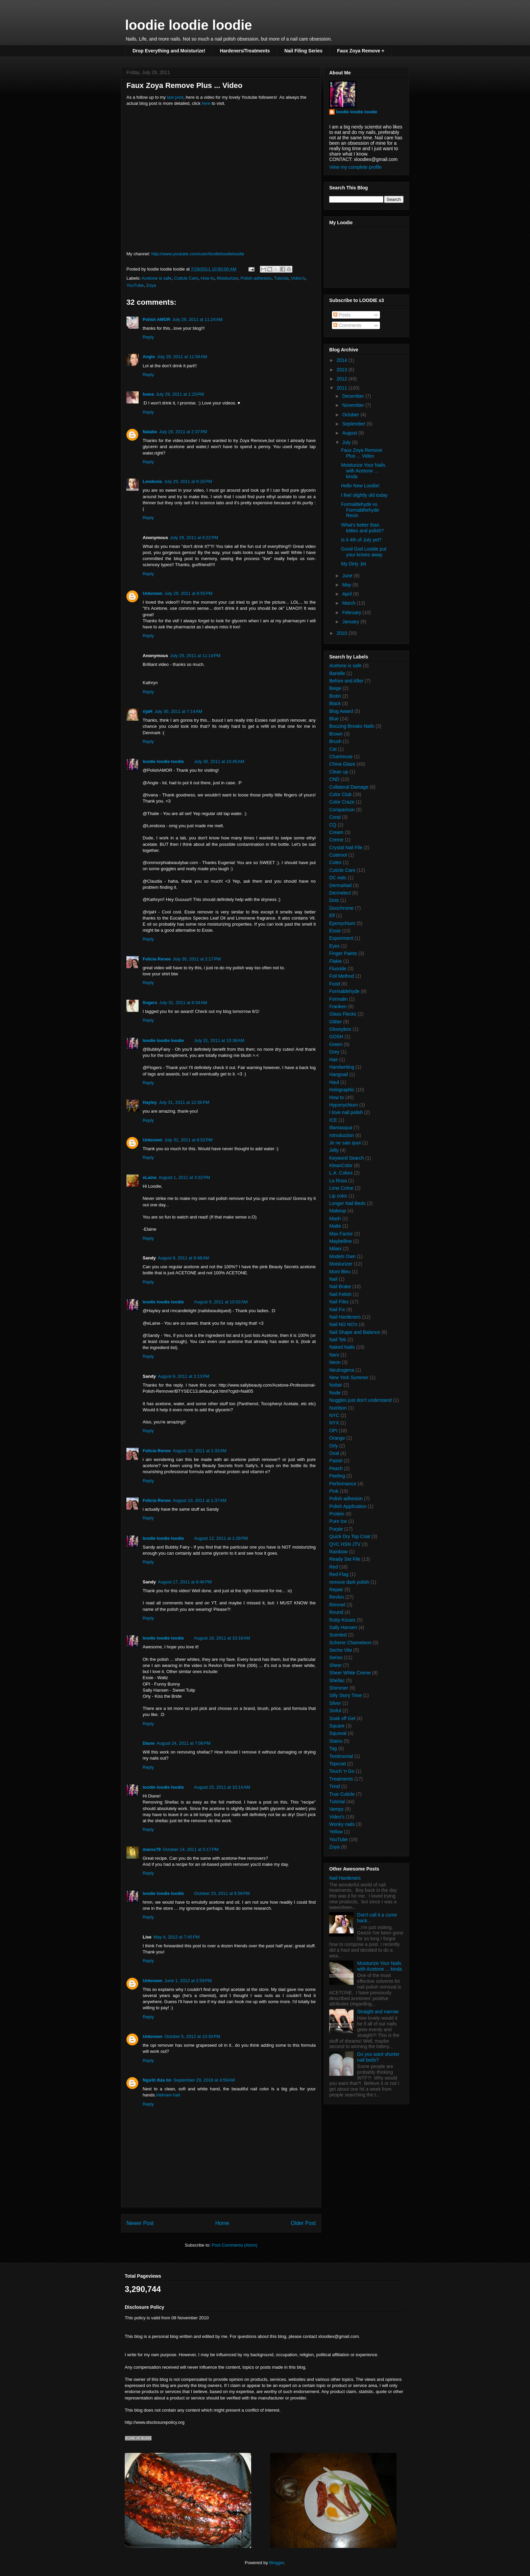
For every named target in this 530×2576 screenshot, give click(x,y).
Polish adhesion (256, 278)
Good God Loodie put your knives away (363, 551)
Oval (334, 1453)
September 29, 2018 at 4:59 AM (204, 2080)
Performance (342, 1483)
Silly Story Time (345, 1695)
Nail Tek (337, 1339)
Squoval (337, 1733)
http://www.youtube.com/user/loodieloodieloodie (197, 253)
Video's (298, 278)
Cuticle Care (186, 278)
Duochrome (341, 908)
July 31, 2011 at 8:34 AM (183, 1002)
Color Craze (342, 802)
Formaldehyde (344, 991)
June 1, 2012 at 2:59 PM (188, 1980)
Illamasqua (340, 1127)
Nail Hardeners (345, 1317)
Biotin (335, 696)
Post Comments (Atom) (234, 2245)
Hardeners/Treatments (245, 50)
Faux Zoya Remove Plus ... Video (361, 453)
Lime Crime (341, 1188)
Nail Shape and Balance (354, 1332)
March (349, 603)
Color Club (340, 794)
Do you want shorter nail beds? (378, 2057)
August (350, 433)
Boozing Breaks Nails (351, 726)
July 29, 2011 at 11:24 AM (197, 319)
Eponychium (342, 923)
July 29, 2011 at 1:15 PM (180, 394)
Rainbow (338, 1551)
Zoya (151, 285)
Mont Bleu (340, 1271)
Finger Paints (343, 953)
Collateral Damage (348, 787)
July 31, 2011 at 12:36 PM (184, 1102)
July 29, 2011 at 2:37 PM (183, 431)
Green (335, 1044)
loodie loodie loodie (188, 25)
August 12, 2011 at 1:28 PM (221, 1538)
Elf (332, 915)
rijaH (147, 711)
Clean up (338, 771)
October (351, 414)
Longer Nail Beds (347, 1203)
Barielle (337, 673)
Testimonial (341, 1756)
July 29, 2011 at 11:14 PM (195, 655)
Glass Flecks (342, 1014)
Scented (337, 1635)
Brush (335, 741)
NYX (334, 1422)
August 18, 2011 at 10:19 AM (222, 1638)
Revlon (336, 1597)
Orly (333, 1445)
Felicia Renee (157, 958)
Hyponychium (343, 1105)
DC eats (337, 877)
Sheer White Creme (350, 1672)
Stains (335, 1741)
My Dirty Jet (353, 563)
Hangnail (338, 1074)
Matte (335, 1226)
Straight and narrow (378, 2011)
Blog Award (341, 711)
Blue (334, 718)
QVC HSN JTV (345, 1544)
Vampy (336, 1809)
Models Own (342, 1256)
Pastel (335, 1460)
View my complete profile (355, 167)
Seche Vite (340, 1650)
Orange (337, 1438)
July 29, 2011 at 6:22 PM (194, 537)
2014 (342, 360)
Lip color (338, 1196)
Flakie (335, 961)
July (347, 442)
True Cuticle (342, 1794)
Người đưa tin (157, 2080)
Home (222, 2223)
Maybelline (340, 1241)
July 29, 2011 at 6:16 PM (188, 481)
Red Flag (338, 1574)
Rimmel (337, 1604)
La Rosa (338, 1180)
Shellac (337, 1680)
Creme (336, 839)
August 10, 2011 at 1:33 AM (199, 1450)
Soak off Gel (342, 1718)
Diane (148, 1743)
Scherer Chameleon (350, 1642)
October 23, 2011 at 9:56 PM (222, 1893)
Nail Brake (340, 1286)
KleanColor (341, 1165)
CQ (332, 825)
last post (175, 97)
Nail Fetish (340, 1294)
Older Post (303, 2223)
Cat (333, 749)
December (353, 396)
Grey (334, 1051)
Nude (334, 1392)
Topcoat (337, 1763)
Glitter (335, 1021)
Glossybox (340, 1029)
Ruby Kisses (342, 1620)
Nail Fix (337, 1309)
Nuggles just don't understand (360, 1400)
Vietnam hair (168, 2094)
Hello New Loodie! (360, 485)
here (206, 103)
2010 (342, 633)
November (353, 405)
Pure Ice (338, 1521)
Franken (337, 1006)
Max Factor (341, 1233)
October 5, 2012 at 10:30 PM (192, 2036)
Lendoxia (152, 481)
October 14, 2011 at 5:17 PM (190, 1849)
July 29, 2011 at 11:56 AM (182, 356)
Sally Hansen (343, 1627)
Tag (333, 1748)
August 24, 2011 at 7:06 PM (183, 1743)
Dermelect (340, 893)
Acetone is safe (157, 278)
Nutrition (338, 1408)
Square (336, 1725)
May (347, 584)
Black (335, 703)
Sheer (335, 1665)
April (347, 594)
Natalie (150, 431)
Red (333, 1567)
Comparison (342, 809)
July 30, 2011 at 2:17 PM (197, 958)
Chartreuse (341, 756)
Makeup (337, 1210)
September (354, 423)
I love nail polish (346, 1112)
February (352, 612)
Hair (333, 1059)
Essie (335, 930)
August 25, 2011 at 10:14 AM (222, 1787)
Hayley (150, 1102)
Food (334, 984)
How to (207, 278)
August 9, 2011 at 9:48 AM (183, 1257)
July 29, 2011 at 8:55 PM (189, 593)
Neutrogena (341, 1370)
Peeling (337, 1476)
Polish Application (347, 1506)
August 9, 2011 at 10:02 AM (221, 1301)
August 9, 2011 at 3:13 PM (183, 1376)
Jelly (334, 1150)
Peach (336, 1468)
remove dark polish (349, 1582)
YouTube (135, 285)
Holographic (342, 1089)
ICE (333, 1120)
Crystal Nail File (345, 847)
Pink (333, 1491)
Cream (336, 832)
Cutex (335, 862)
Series (336, 1657)
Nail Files (339, 1301)
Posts (342, 315)
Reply (148, 337)
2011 (342, 388)
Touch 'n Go (341, 1771)
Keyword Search (346, 1158)
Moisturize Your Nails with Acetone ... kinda (363, 470)
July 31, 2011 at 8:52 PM (189, 1139)
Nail (333, 1279)
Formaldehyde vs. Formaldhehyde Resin (360, 510)
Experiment (341, 938)
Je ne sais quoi (345, 1142)
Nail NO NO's (343, 1324)
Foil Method (341, 976)
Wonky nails (342, 1824)
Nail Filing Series (303, 50)
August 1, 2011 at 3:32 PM (184, 1177)
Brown (336, 734)
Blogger (276, 2562)
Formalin (338, 999)
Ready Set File (344, 1559)
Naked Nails (342, 1347)
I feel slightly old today (364, 495)
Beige (335, 688)
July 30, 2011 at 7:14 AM (178, 711)
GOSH (336, 1036)
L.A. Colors (341, 1173)
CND (334, 779)
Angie (149, 356)
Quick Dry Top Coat (349, 1536)
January (351, 621)
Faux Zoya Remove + (360, 50)
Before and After (346, 680)
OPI (333, 1430)
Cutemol (338, 855)
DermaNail (340, 885)
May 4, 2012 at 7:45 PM (176, 1937)
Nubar (335, 1385)
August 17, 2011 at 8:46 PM (185, 1581)
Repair (336, 1589)
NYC (334, 1415)
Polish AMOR (156, 319)
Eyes (334, 946)
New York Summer (348, 1377)
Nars (334, 1354)
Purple (336, 1529)
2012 (342, 378)
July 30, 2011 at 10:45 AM (219, 761)
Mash (335, 1218)
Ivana (148, 394)
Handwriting (341, 1067)
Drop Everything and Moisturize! (168, 50)
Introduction (341, 1135)
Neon (334, 1362)
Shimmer (338, 1688)
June (348, 575)
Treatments (341, 1779)
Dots (334, 900)
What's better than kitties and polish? (362, 527)
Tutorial (281, 278)
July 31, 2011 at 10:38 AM (219, 1040)
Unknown (153, 593)
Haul (334, 1082)
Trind (334, 1786)
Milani (335, 1248)
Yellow (336, 1831)
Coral (334, 817)
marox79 (152, 1849)
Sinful (335, 1710)
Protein (336, 1513)
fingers (150, 1002)
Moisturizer (227, 278)
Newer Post (140, 2223)
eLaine (149, 1177)
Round (336, 1612)
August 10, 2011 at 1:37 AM (199, 1500)
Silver (335, 1703)
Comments (347, 325)
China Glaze (342, 764)
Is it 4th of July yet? (361, 539)
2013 (342, 369)
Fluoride (337, 968)
